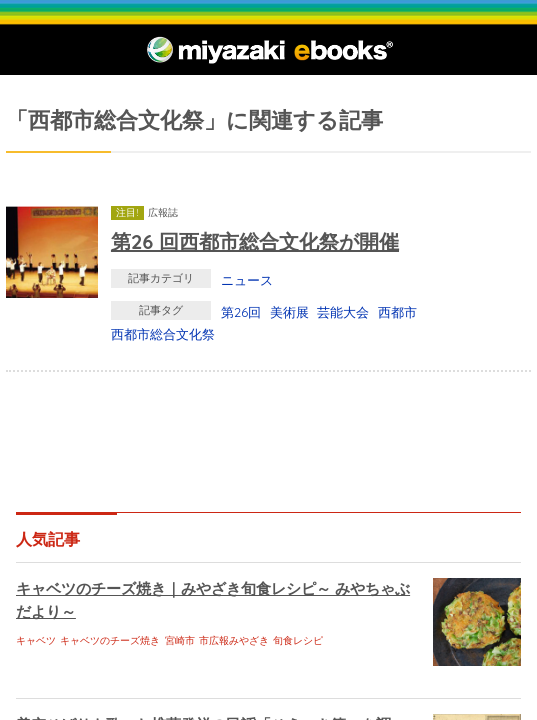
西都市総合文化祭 (163, 334)
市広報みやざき (234, 640)
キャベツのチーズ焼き (110, 640)
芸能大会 (343, 312)
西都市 (397, 312)
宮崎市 (180, 640)
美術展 (289, 312)
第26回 (241, 312)
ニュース (247, 280)
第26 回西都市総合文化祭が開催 (255, 241)
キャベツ (36, 640)
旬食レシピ (298, 640)
